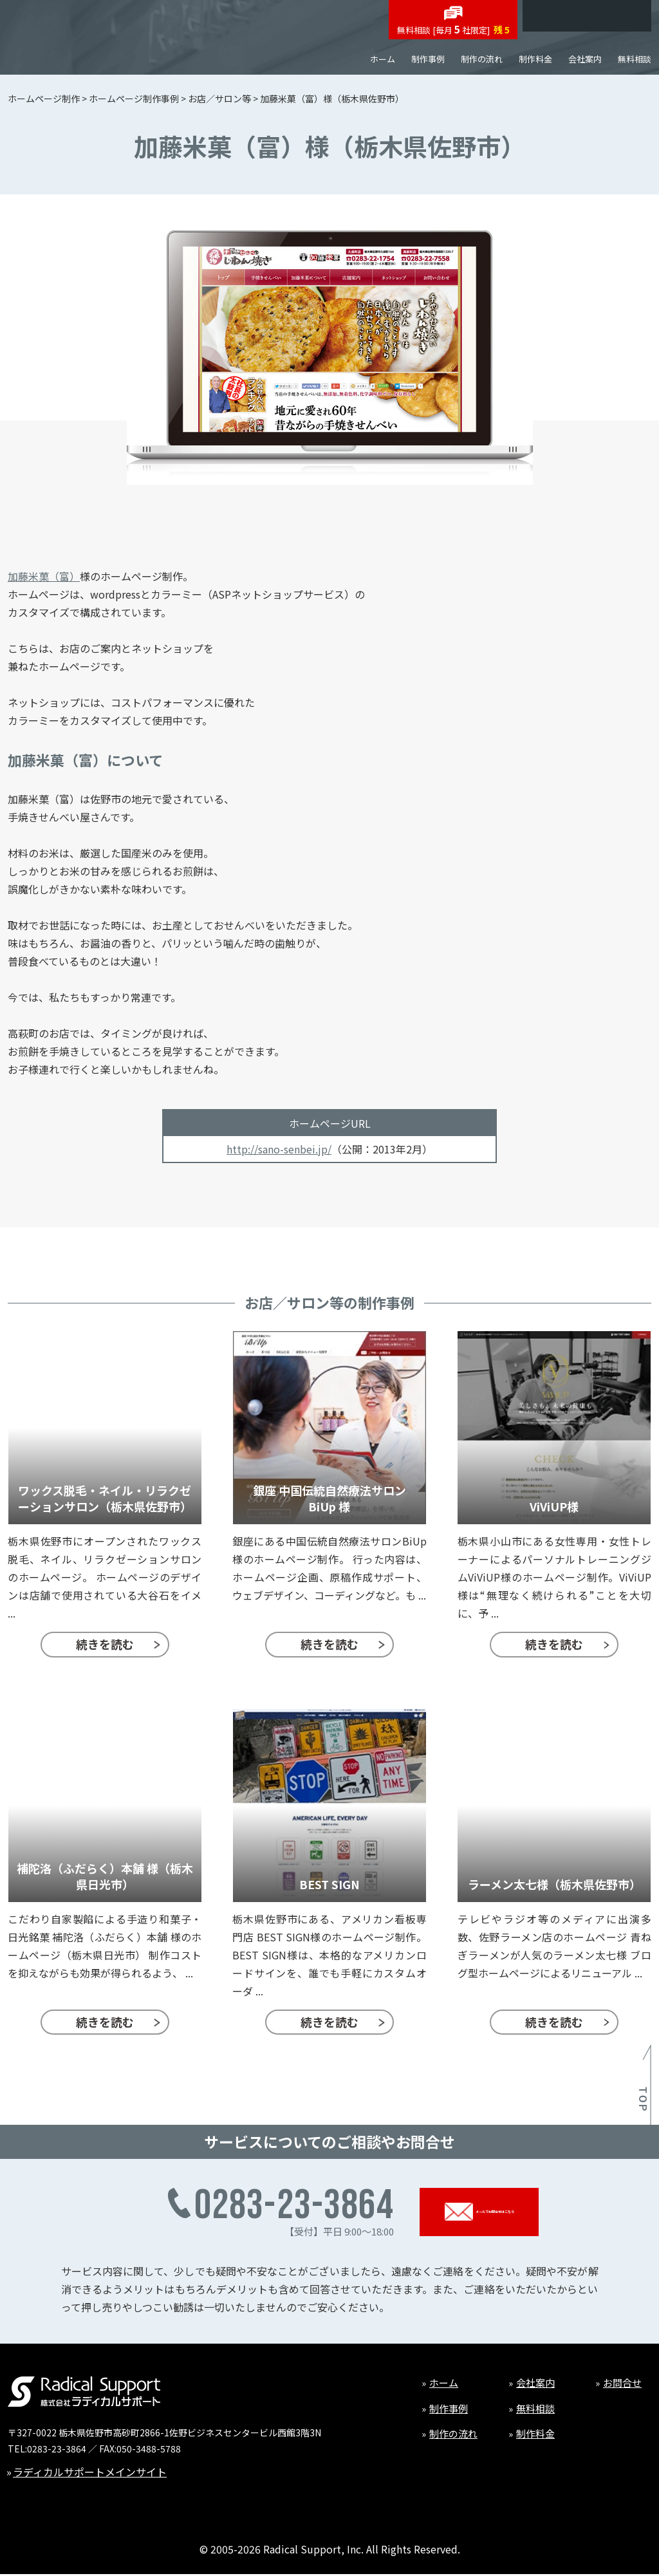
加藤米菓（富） (44, 576)
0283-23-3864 (56, 2448)
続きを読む (105, 1644)
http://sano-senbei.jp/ (279, 1149)
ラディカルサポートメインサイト (90, 2471)
